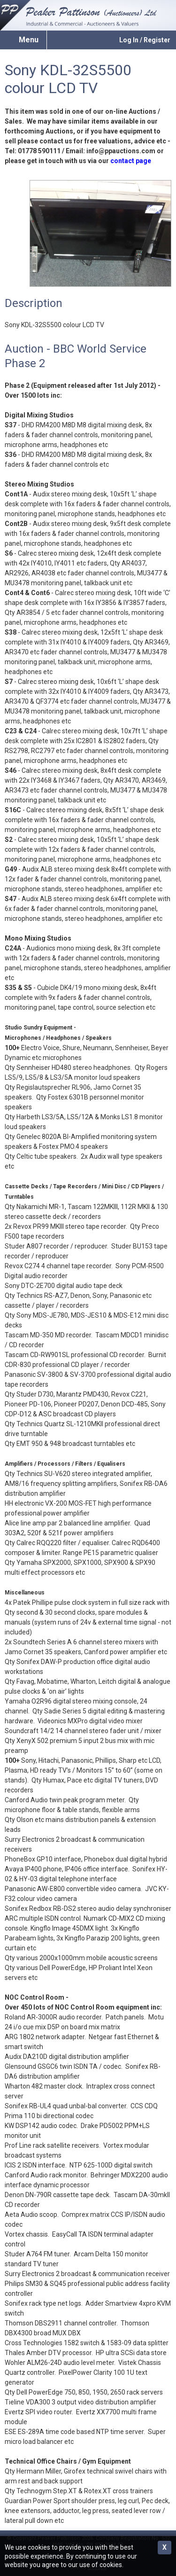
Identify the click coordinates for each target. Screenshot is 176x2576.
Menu (28, 39)
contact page (130, 161)
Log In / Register (144, 40)
